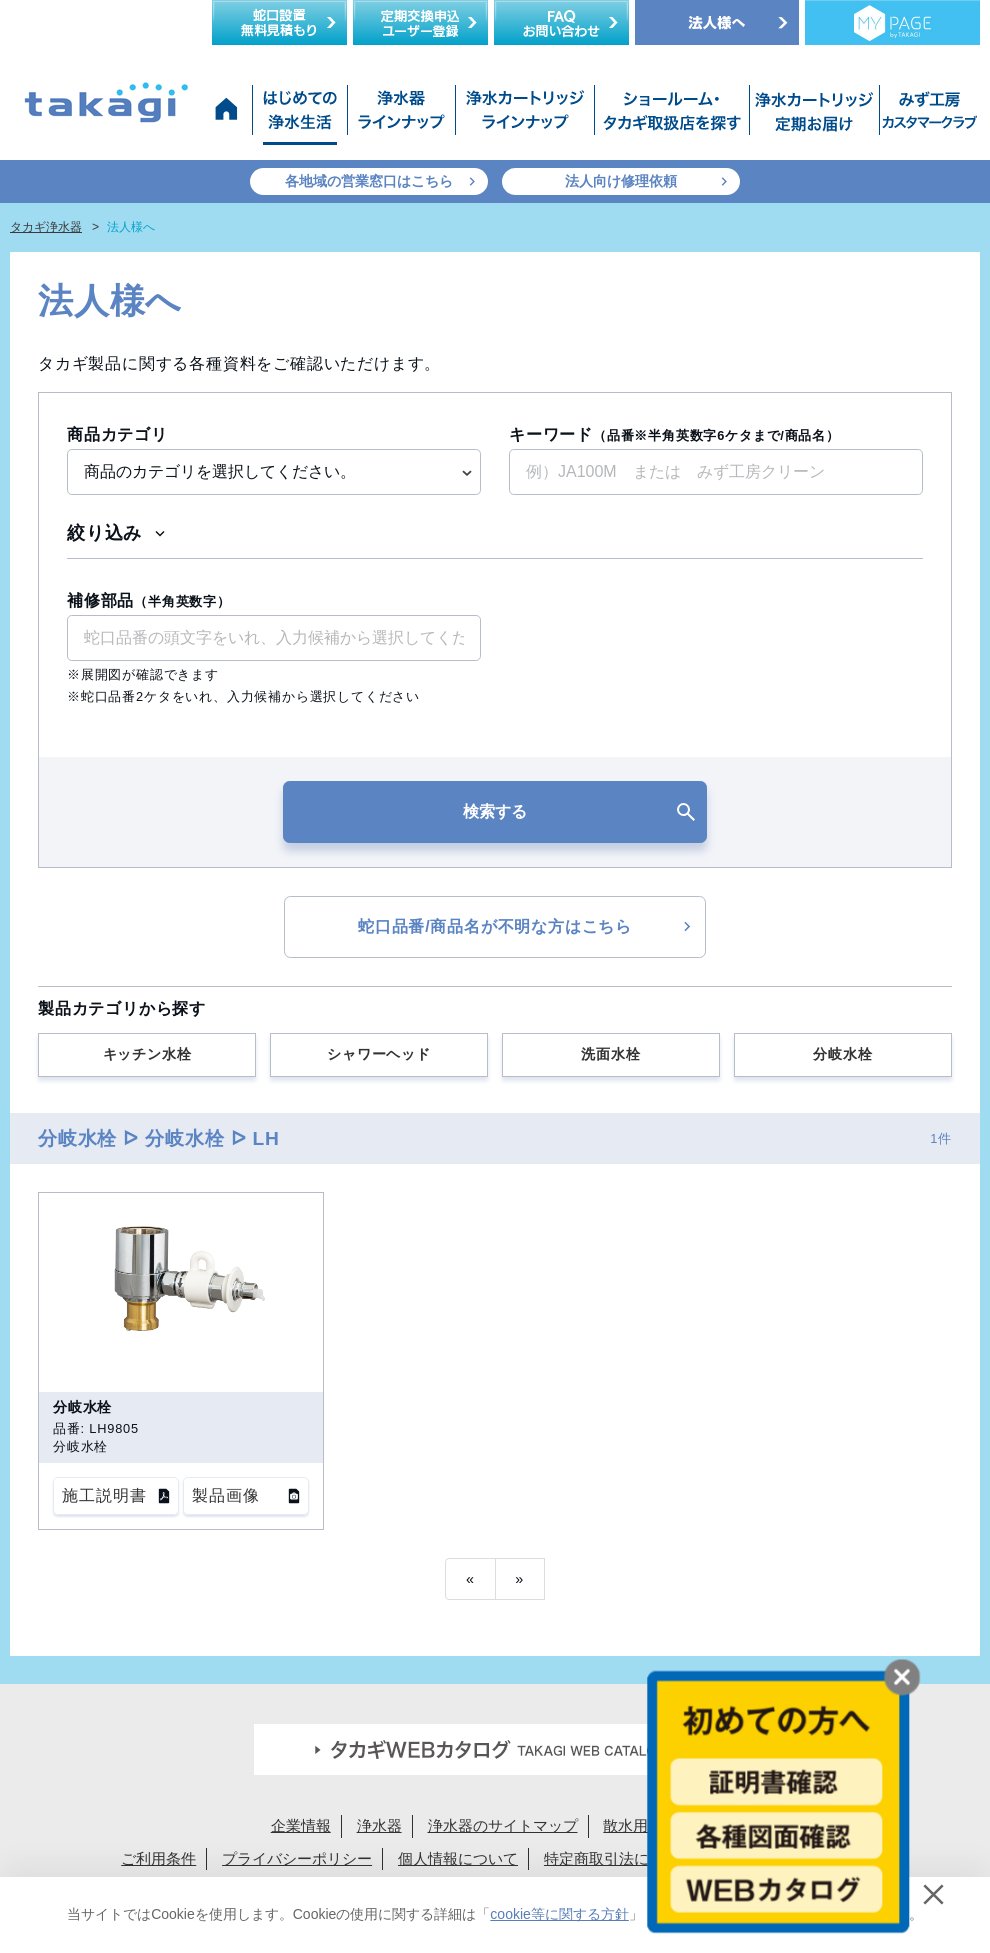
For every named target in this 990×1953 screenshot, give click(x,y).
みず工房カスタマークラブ (926, 115)
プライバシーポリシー (297, 1858)
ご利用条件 (158, 1858)
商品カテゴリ (117, 434)
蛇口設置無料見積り (279, 22)
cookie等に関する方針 (559, 1914)
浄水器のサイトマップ (503, 1825)
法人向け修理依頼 (621, 181)
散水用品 (633, 1825)
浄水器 (379, 1825)
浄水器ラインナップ (401, 115)
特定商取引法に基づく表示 (634, 1858)
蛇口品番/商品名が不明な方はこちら (495, 926)
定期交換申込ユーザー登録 (420, 22)
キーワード (674, 434)
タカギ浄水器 (46, 227)
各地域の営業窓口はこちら (369, 181)
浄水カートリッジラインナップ (524, 115)
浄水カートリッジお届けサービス (812, 115)
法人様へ (717, 22)
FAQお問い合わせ (561, 22)
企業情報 (301, 1825)
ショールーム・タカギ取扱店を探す (671, 115)
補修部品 (149, 600)
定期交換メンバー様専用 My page (892, 22)
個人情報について (458, 1858)
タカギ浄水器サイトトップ (230, 115)
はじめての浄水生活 (299, 115)
